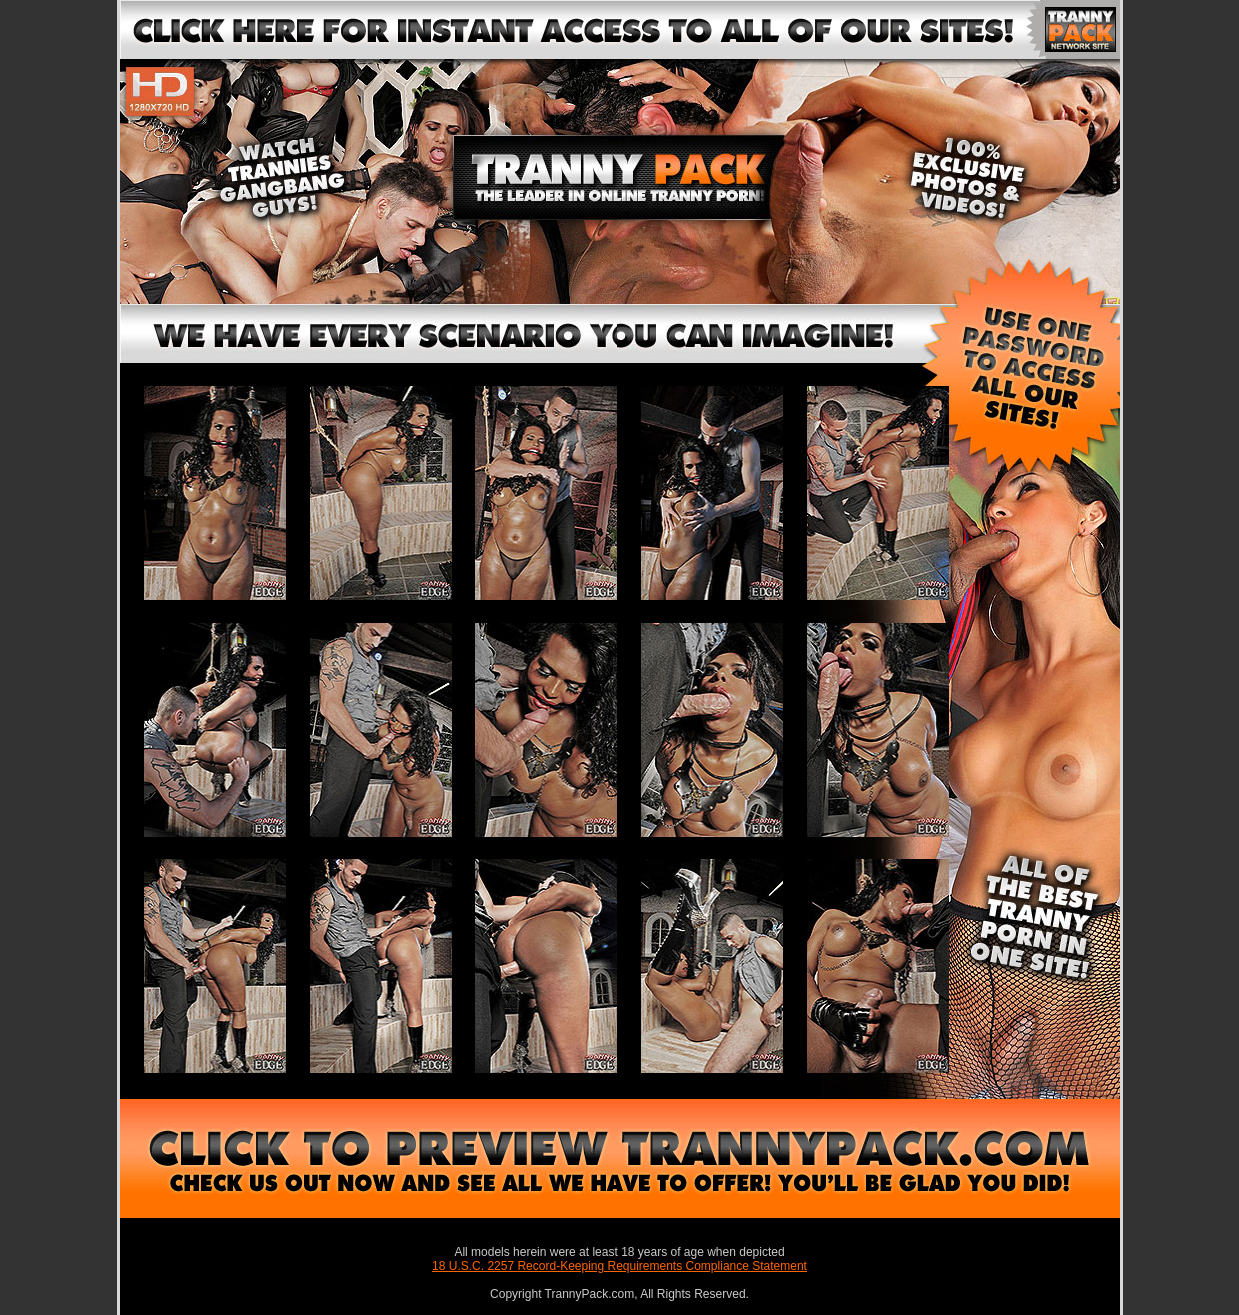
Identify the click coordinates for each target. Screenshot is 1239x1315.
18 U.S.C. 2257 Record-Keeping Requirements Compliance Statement (619, 1266)
